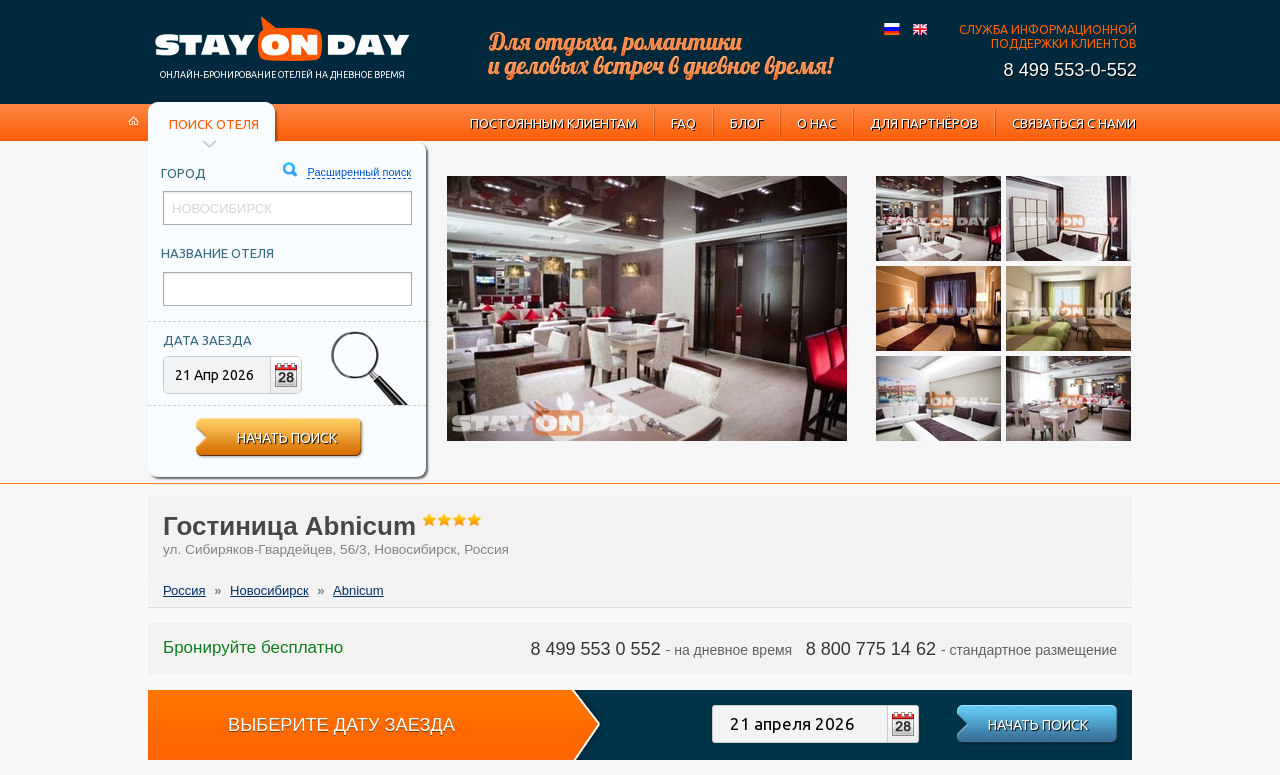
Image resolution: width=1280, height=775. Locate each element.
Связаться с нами (1074, 123)
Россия (184, 590)
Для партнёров (924, 123)
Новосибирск (269, 590)
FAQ (683, 123)
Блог (746, 123)
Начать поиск (287, 438)
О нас (816, 123)
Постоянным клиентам (553, 123)
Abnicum (358, 590)
